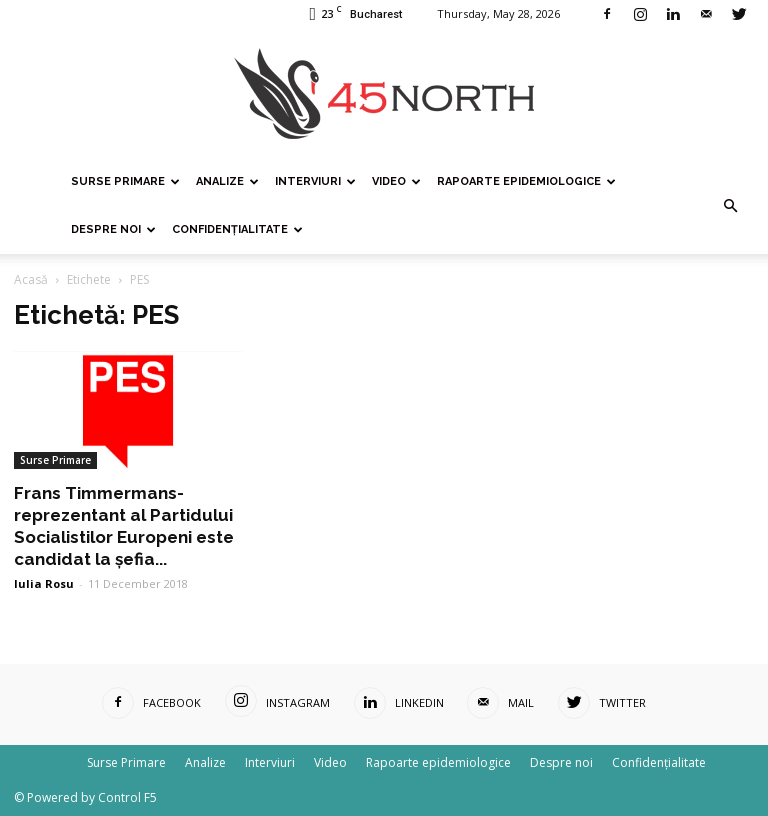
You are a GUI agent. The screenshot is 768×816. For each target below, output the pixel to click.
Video (396, 181)
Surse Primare (125, 181)
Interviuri (315, 181)
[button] (730, 206)
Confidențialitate (237, 229)
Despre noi (113, 229)
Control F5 (127, 797)
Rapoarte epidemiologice (526, 181)
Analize (227, 181)
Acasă (31, 279)
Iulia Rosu (44, 583)
